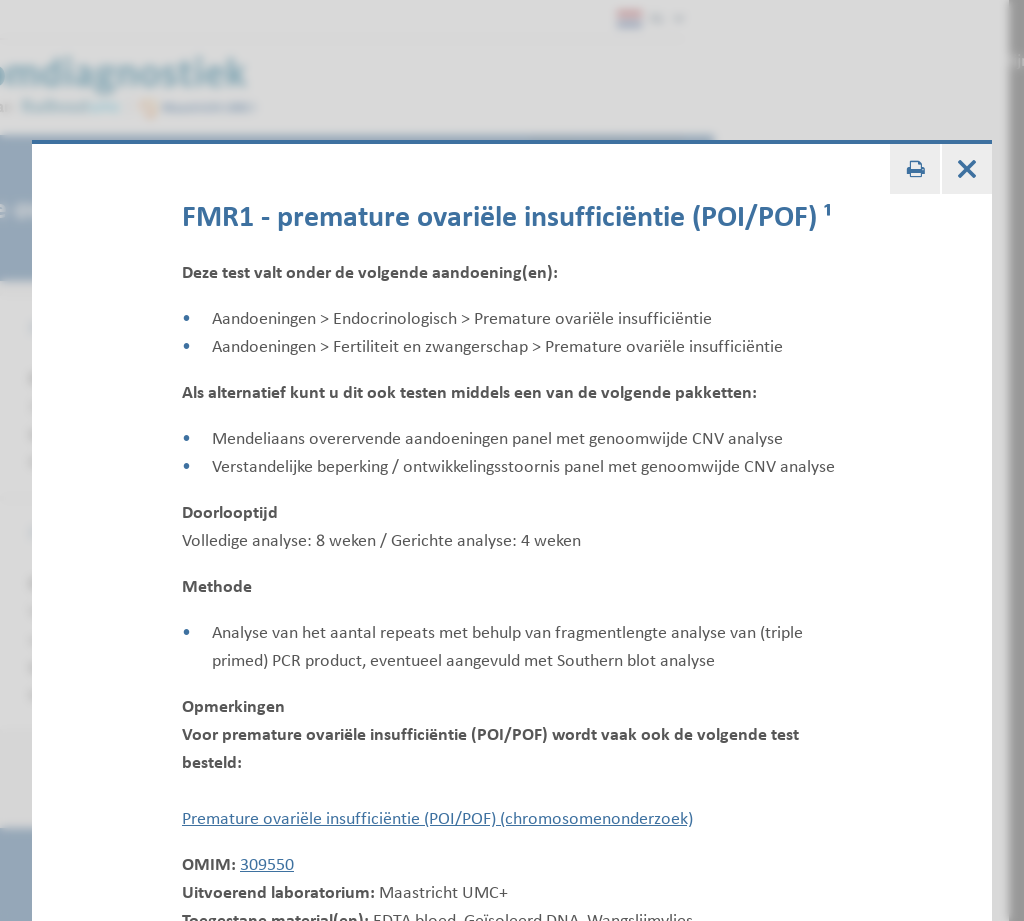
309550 (267, 864)
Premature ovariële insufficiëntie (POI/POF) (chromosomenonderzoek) (437, 818)
